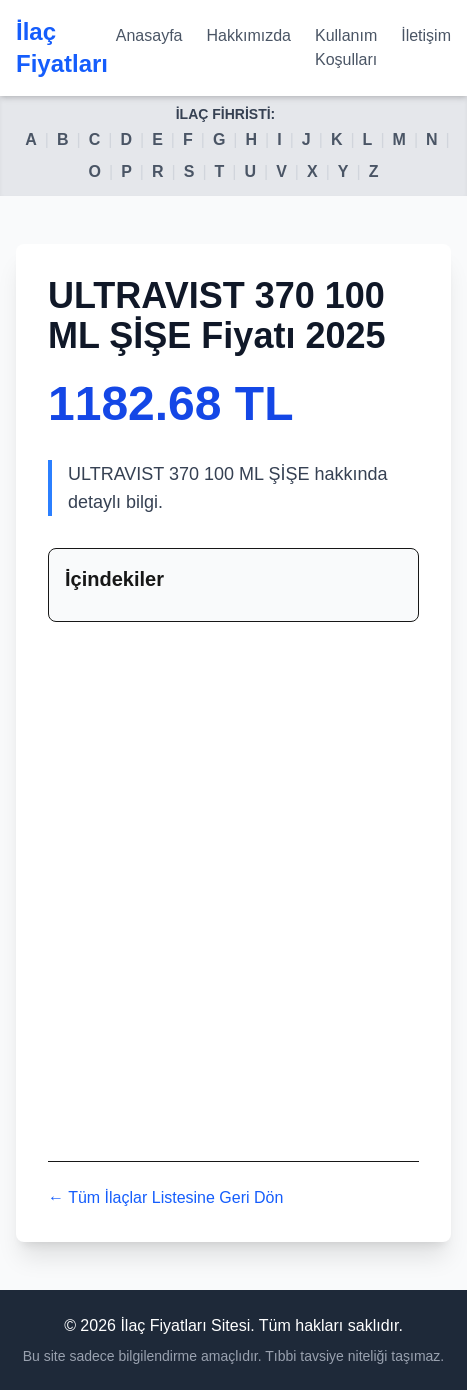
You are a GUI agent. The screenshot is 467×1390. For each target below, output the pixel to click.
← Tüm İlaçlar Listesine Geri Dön (165, 1197)
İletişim (426, 35)
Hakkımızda (249, 35)
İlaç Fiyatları (62, 47)
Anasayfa (149, 35)
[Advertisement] (233, 887)
